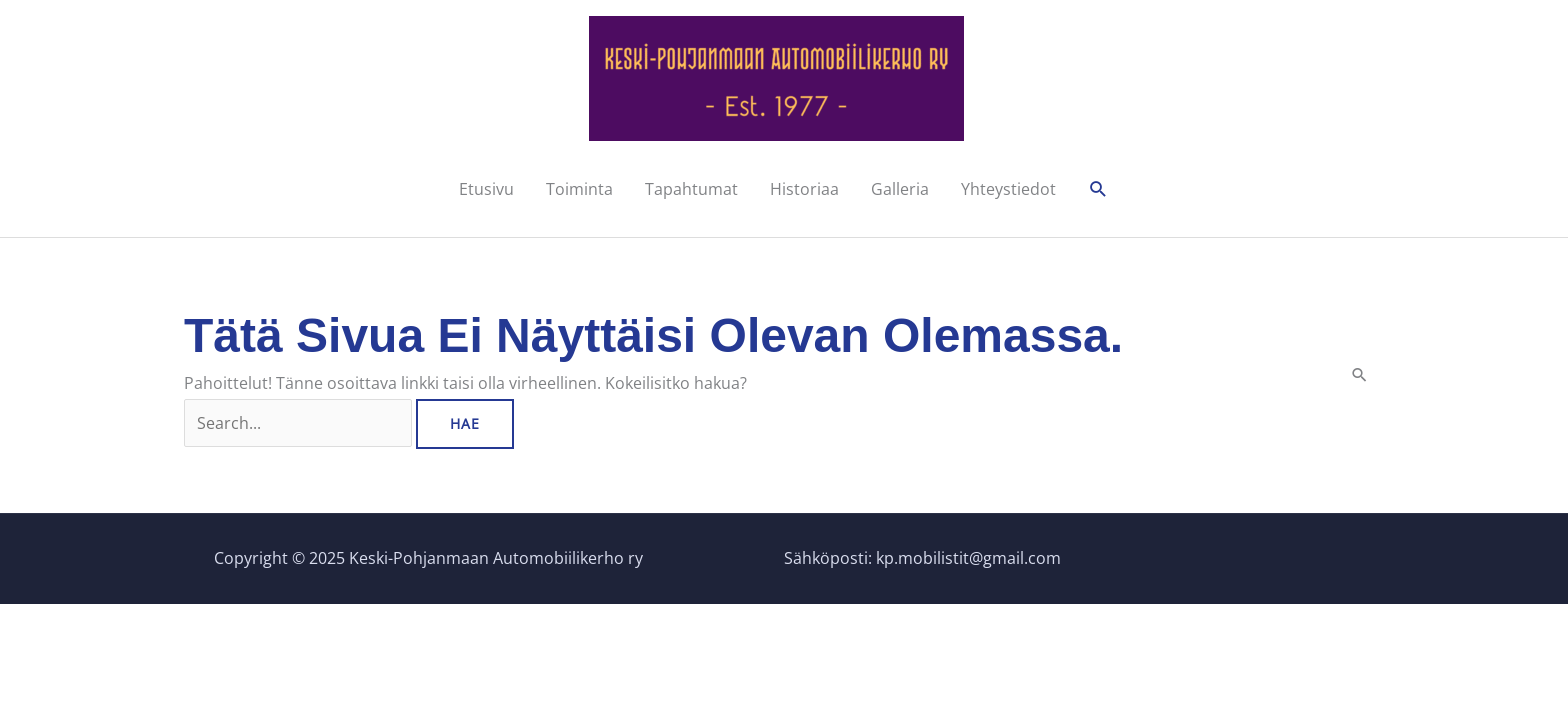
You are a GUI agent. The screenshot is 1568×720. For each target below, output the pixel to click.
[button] (1098, 189)
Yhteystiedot (1008, 189)
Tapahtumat (691, 189)
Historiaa (804, 189)
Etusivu (486, 189)
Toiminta (579, 189)
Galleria (900, 189)
